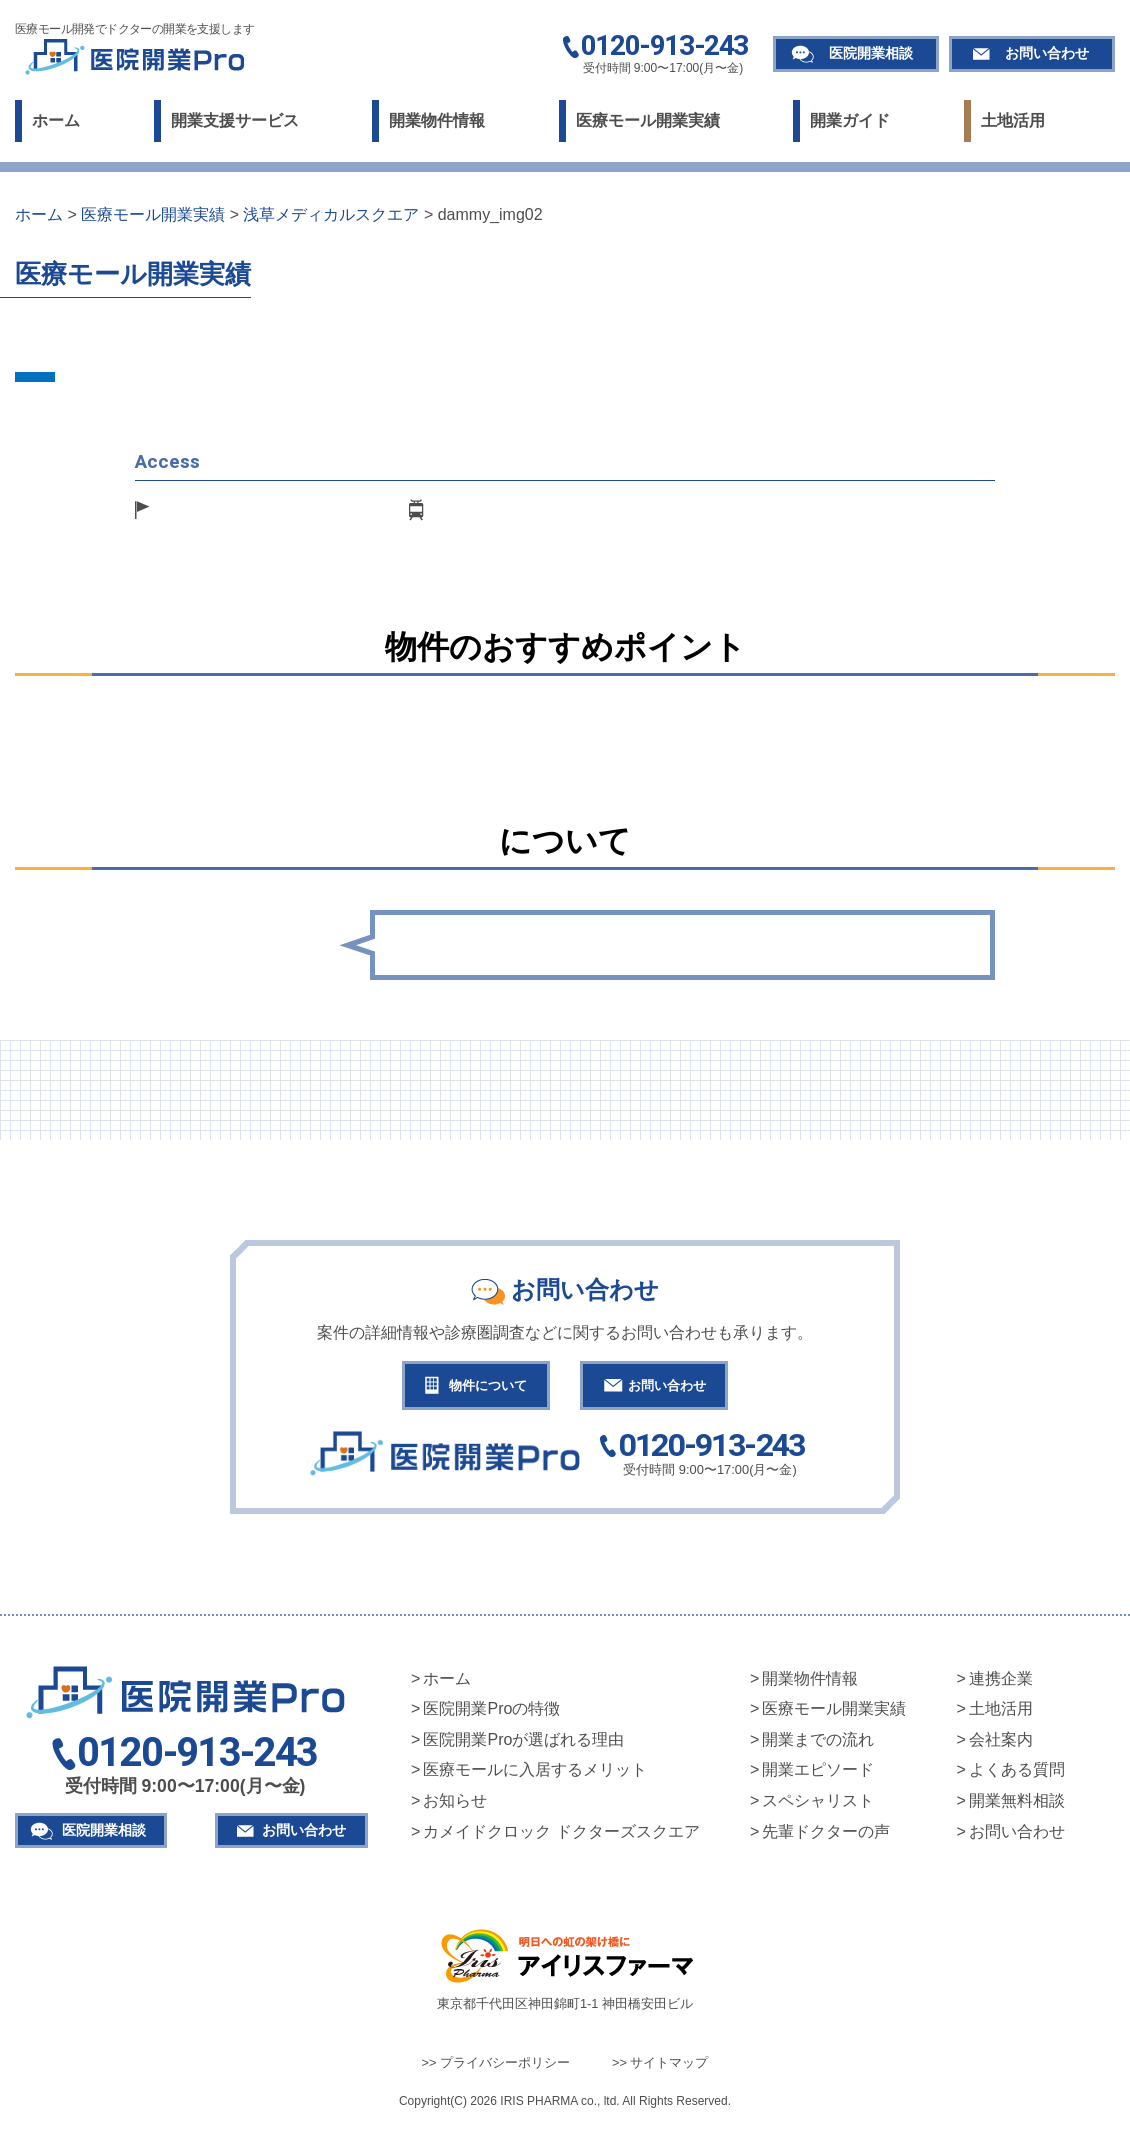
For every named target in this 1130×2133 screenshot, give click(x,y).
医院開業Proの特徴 (491, 1713)
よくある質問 (1017, 1774)
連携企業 (1001, 1683)
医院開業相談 (871, 53)
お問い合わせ (1047, 53)
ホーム (56, 120)
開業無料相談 (1017, 1805)
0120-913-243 (664, 47)
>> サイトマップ (660, 2067)
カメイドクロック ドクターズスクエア (561, 1836)
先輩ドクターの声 (826, 1836)
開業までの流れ (818, 1744)
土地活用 (1013, 120)
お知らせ (455, 1805)
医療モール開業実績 (648, 120)
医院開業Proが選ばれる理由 (523, 1744)
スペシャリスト (818, 1805)
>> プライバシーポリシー (496, 2067)
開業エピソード (818, 1774)
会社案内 (1001, 1744)
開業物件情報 (437, 120)
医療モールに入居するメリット (535, 1774)
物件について (477, 1387)
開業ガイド (850, 120)
